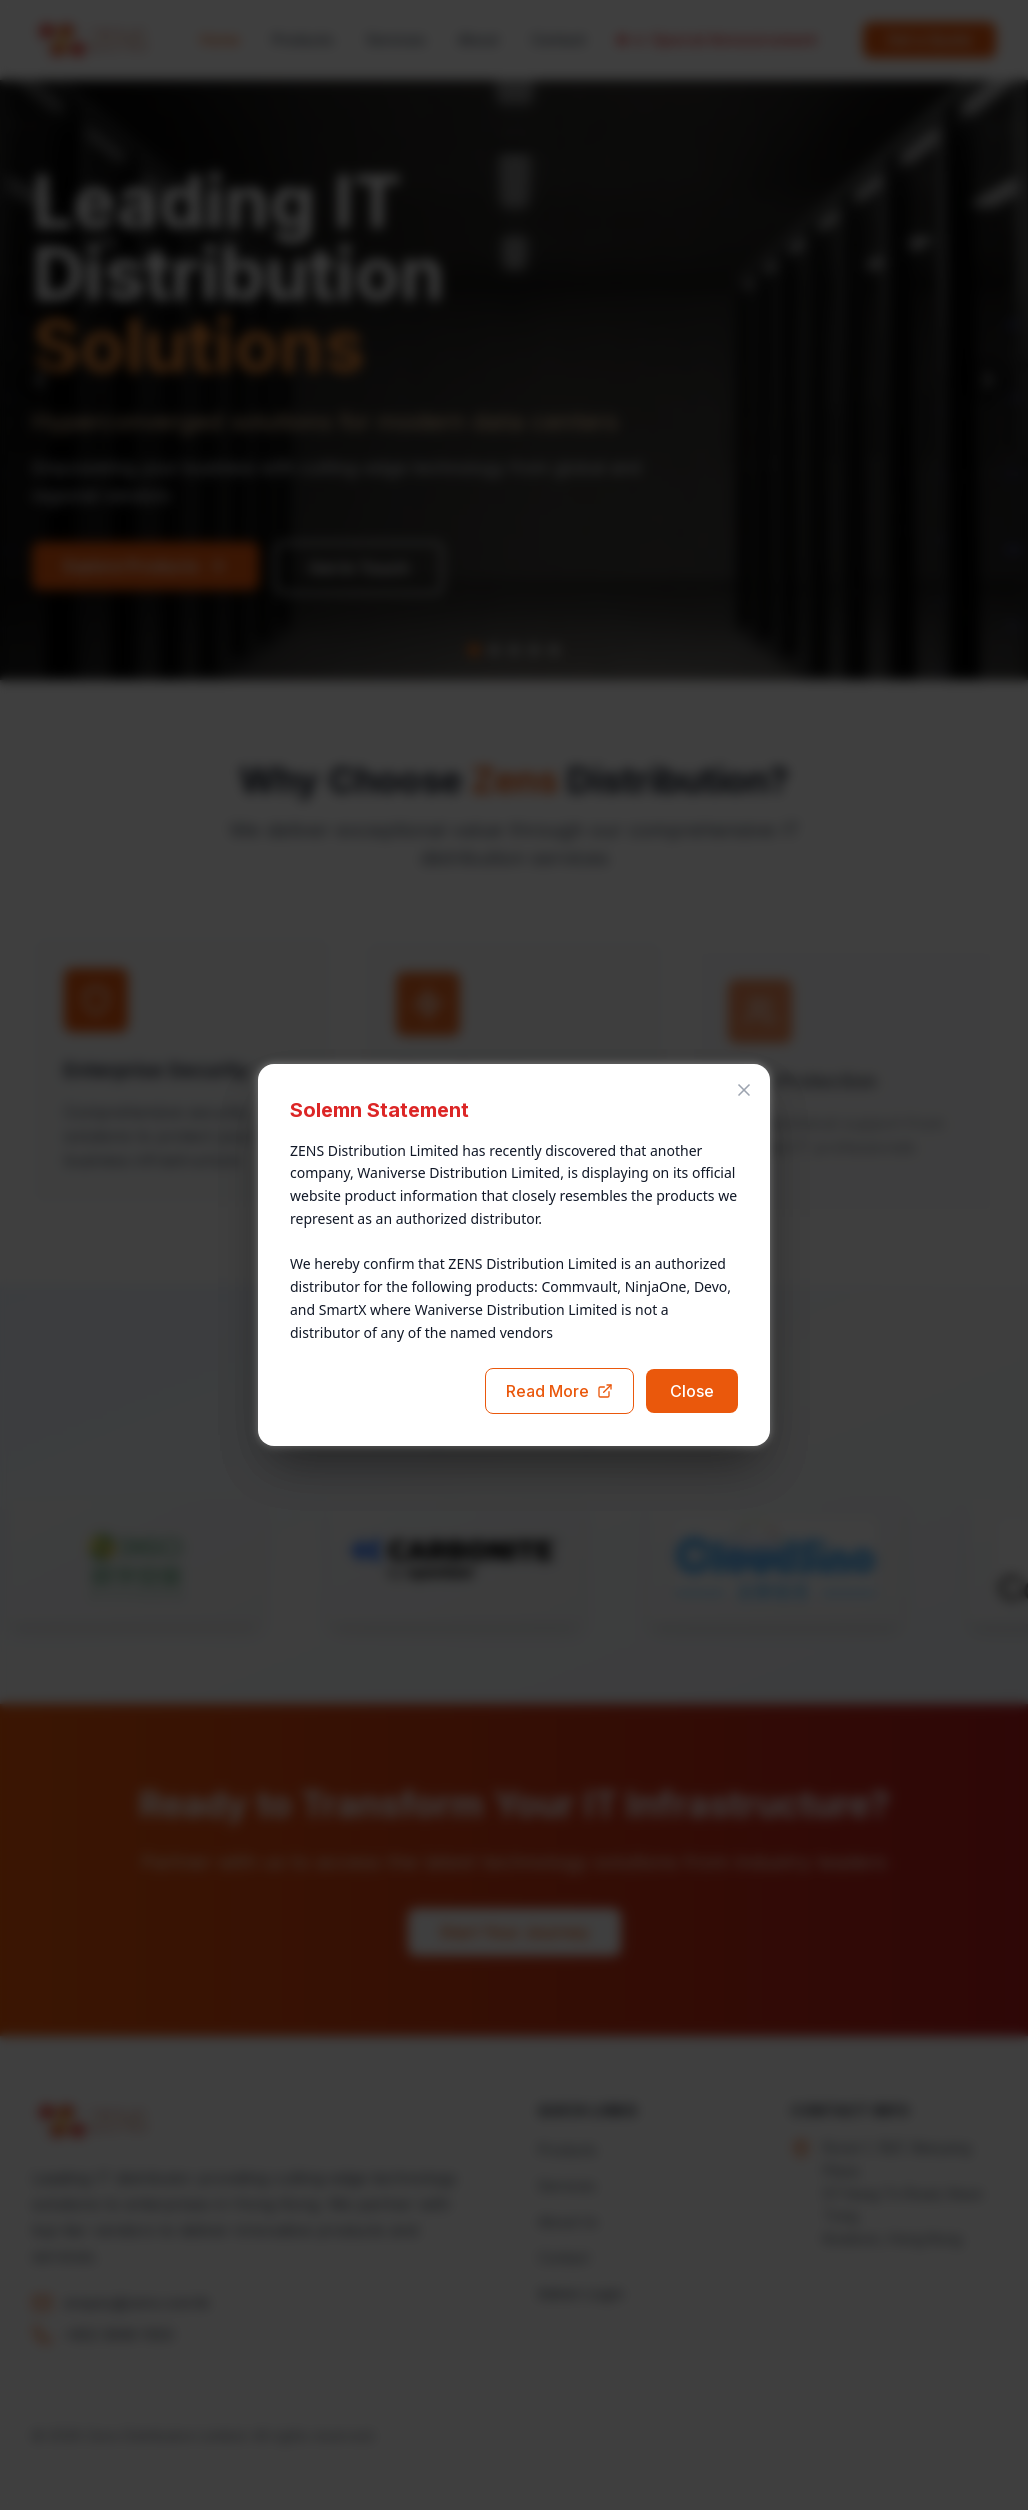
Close (692, 1391)
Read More (559, 1391)
